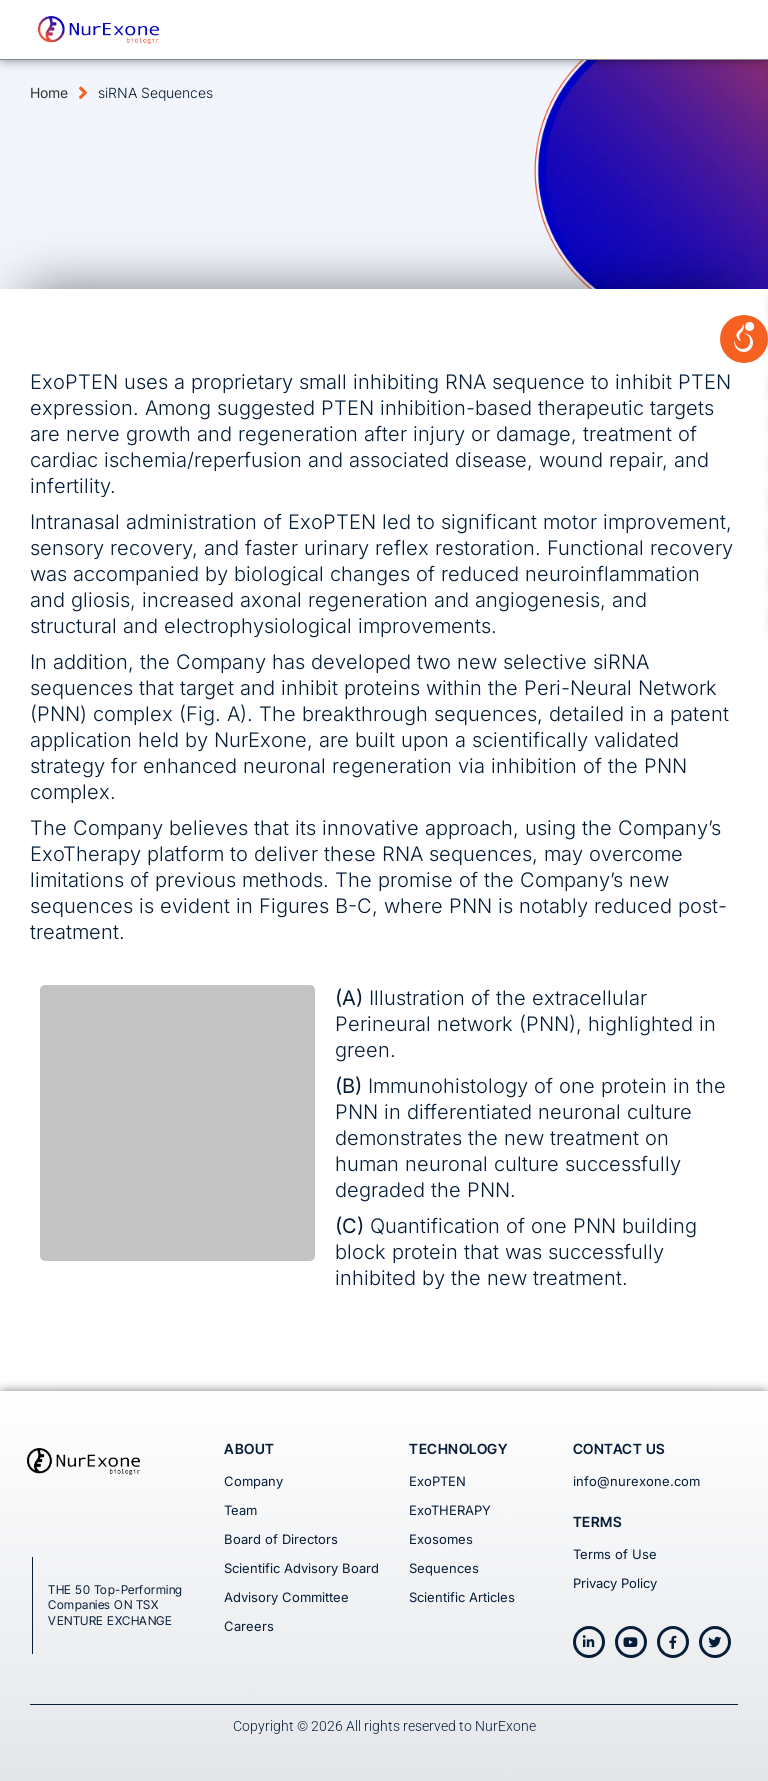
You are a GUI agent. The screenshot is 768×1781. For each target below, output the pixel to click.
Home (49, 92)
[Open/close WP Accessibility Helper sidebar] (744, 264)
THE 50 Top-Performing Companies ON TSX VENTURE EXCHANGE (115, 1605)
